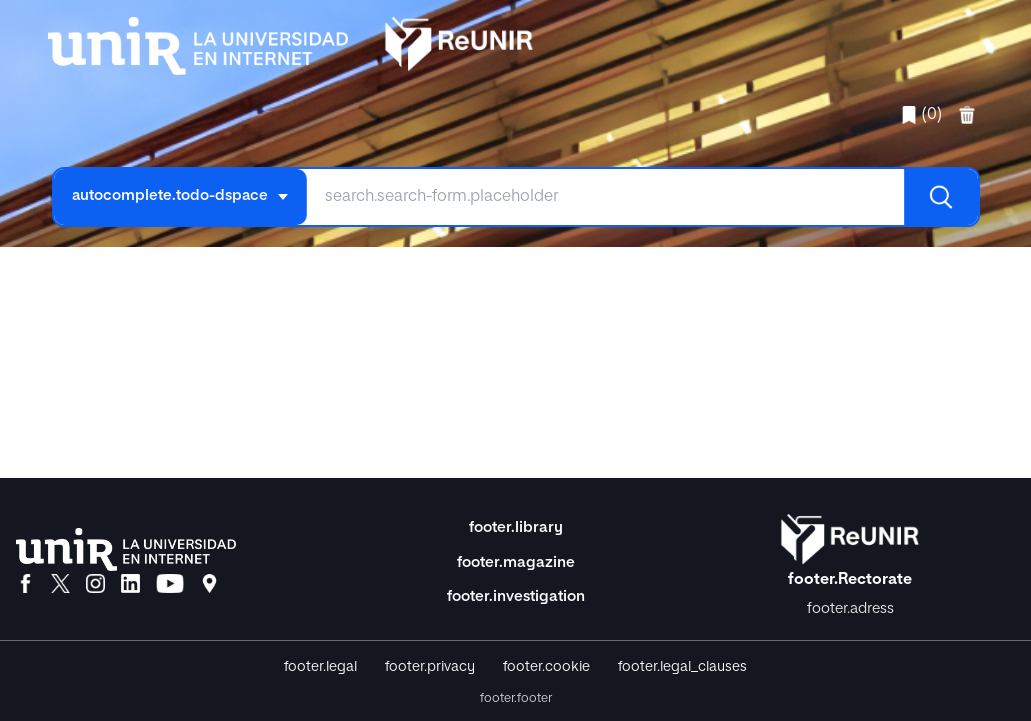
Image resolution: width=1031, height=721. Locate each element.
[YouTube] (170, 585)
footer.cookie (546, 667)
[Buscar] (941, 197)
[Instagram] (95, 585)
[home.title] (291, 41)
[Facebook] (25, 585)
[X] (60, 585)
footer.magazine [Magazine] (516, 562)
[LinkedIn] (130, 585)
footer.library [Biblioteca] (516, 527)
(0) (921, 115)
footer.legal (320, 667)
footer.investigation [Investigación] (516, 596)
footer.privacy (430, 667)
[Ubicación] (209, 585)
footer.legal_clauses (682, 667)
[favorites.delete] (969, 115)
